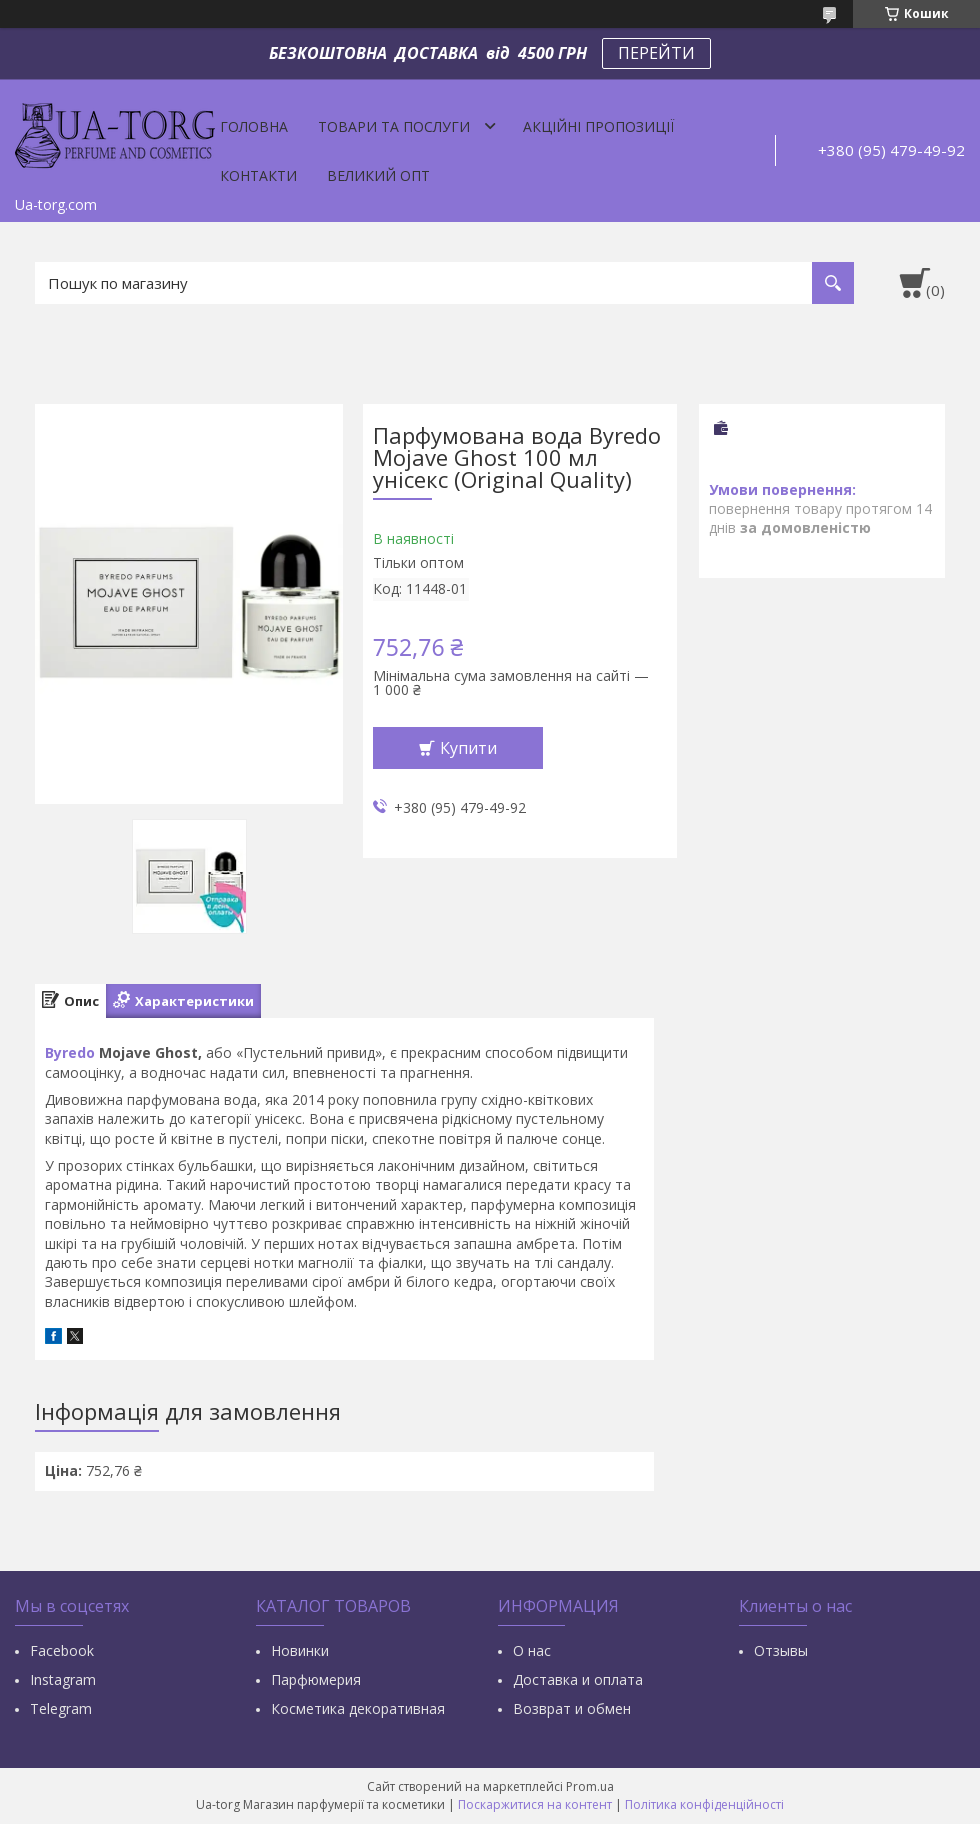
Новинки (300, 1650)
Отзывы (781, 1650)
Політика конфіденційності (704, 1804)
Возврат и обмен (572, 1708)
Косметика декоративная (358, 1708)
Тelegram (61, 1708)
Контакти (258, 175)
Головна (254, 126)
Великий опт (378, 175)
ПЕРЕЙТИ (656, 53)
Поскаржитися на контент (535, 1804)
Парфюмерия (316, 1679)
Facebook (62, 1650)
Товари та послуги (394, 126)
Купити (468, 748)
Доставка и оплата (578, 1679)
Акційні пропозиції (598, 126)
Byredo (70, 1052)
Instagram (63, 1679)
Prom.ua (590, 1786)
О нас (532, 1650)
